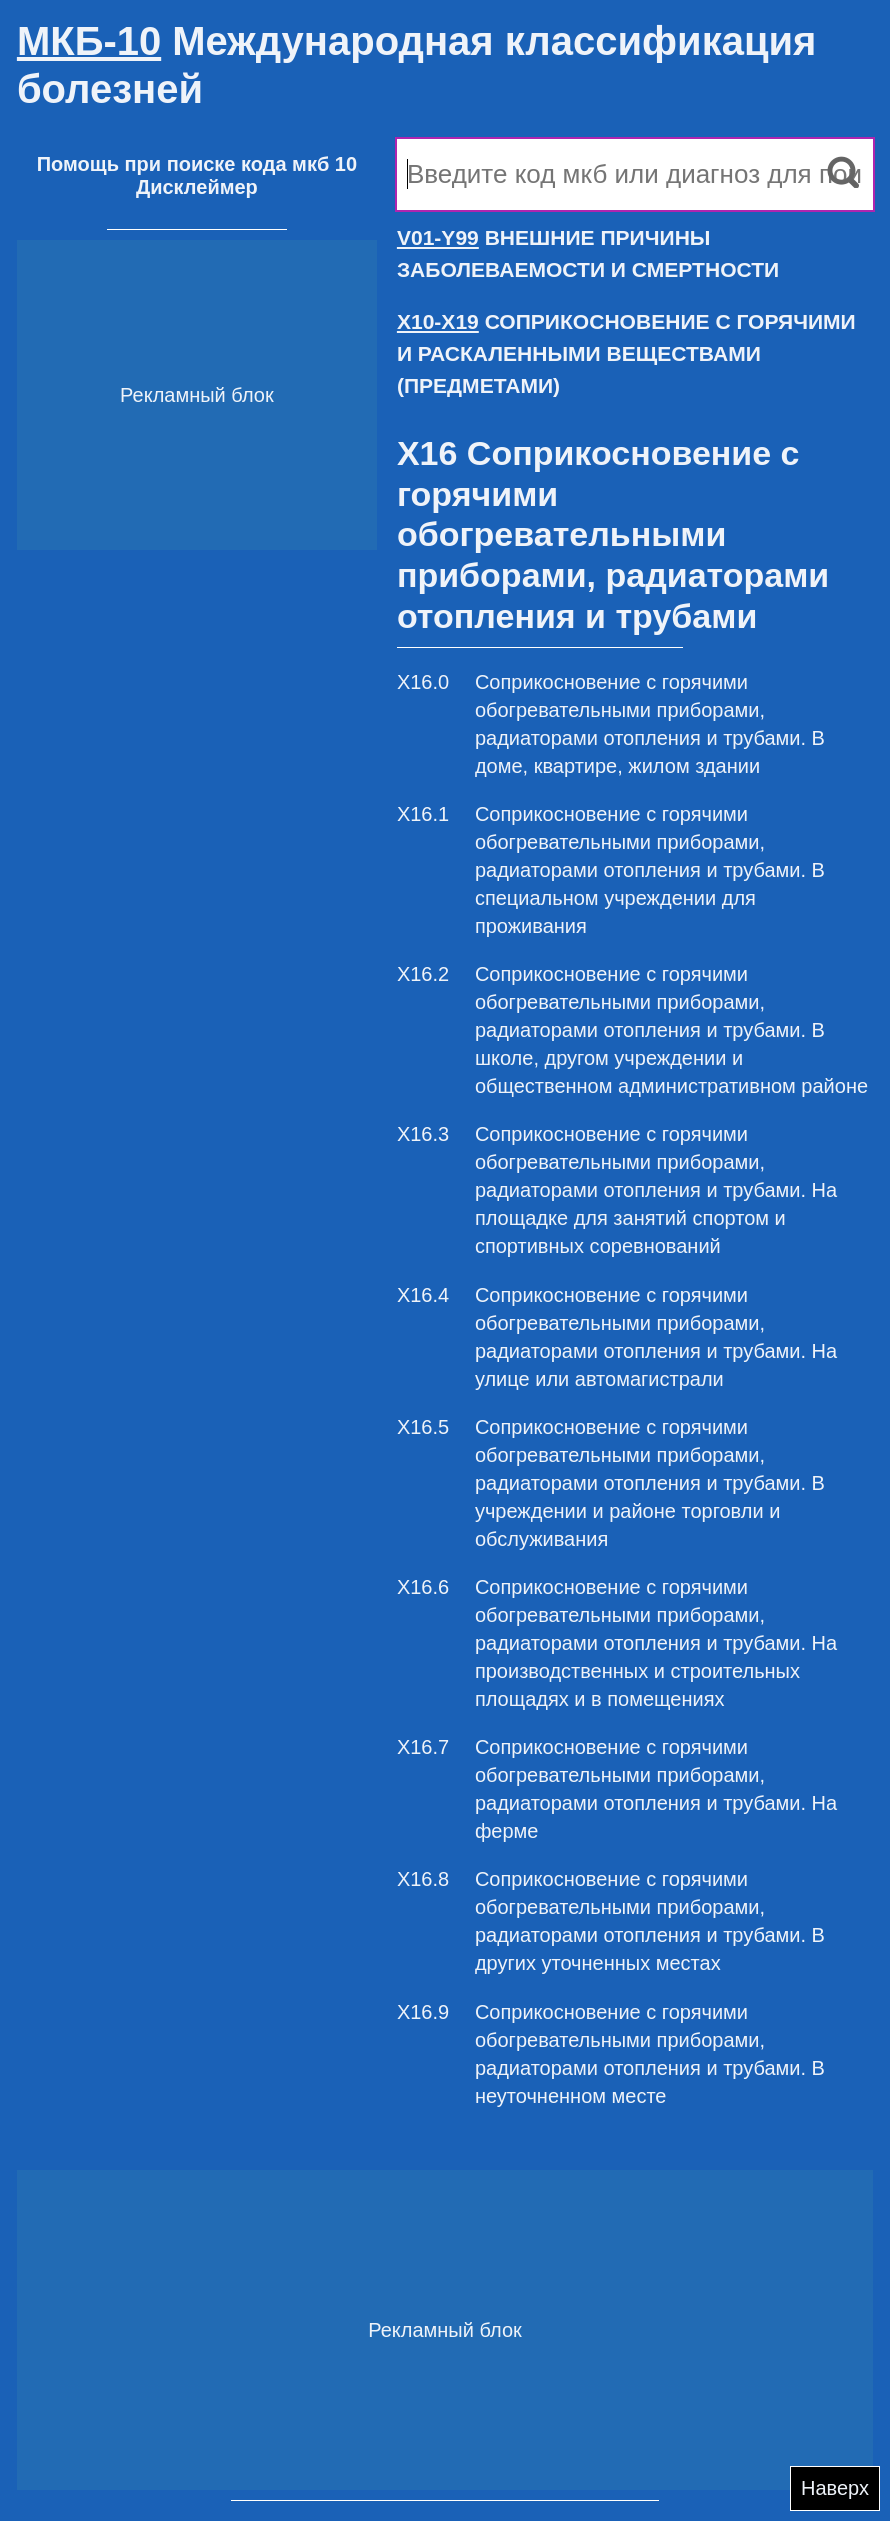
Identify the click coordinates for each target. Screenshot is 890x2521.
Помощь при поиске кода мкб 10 (197, 164)
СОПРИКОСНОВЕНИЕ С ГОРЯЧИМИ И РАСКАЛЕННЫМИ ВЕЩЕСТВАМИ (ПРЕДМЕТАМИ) (626, 353)
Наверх (835, 2488)
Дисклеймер (197, 187)
